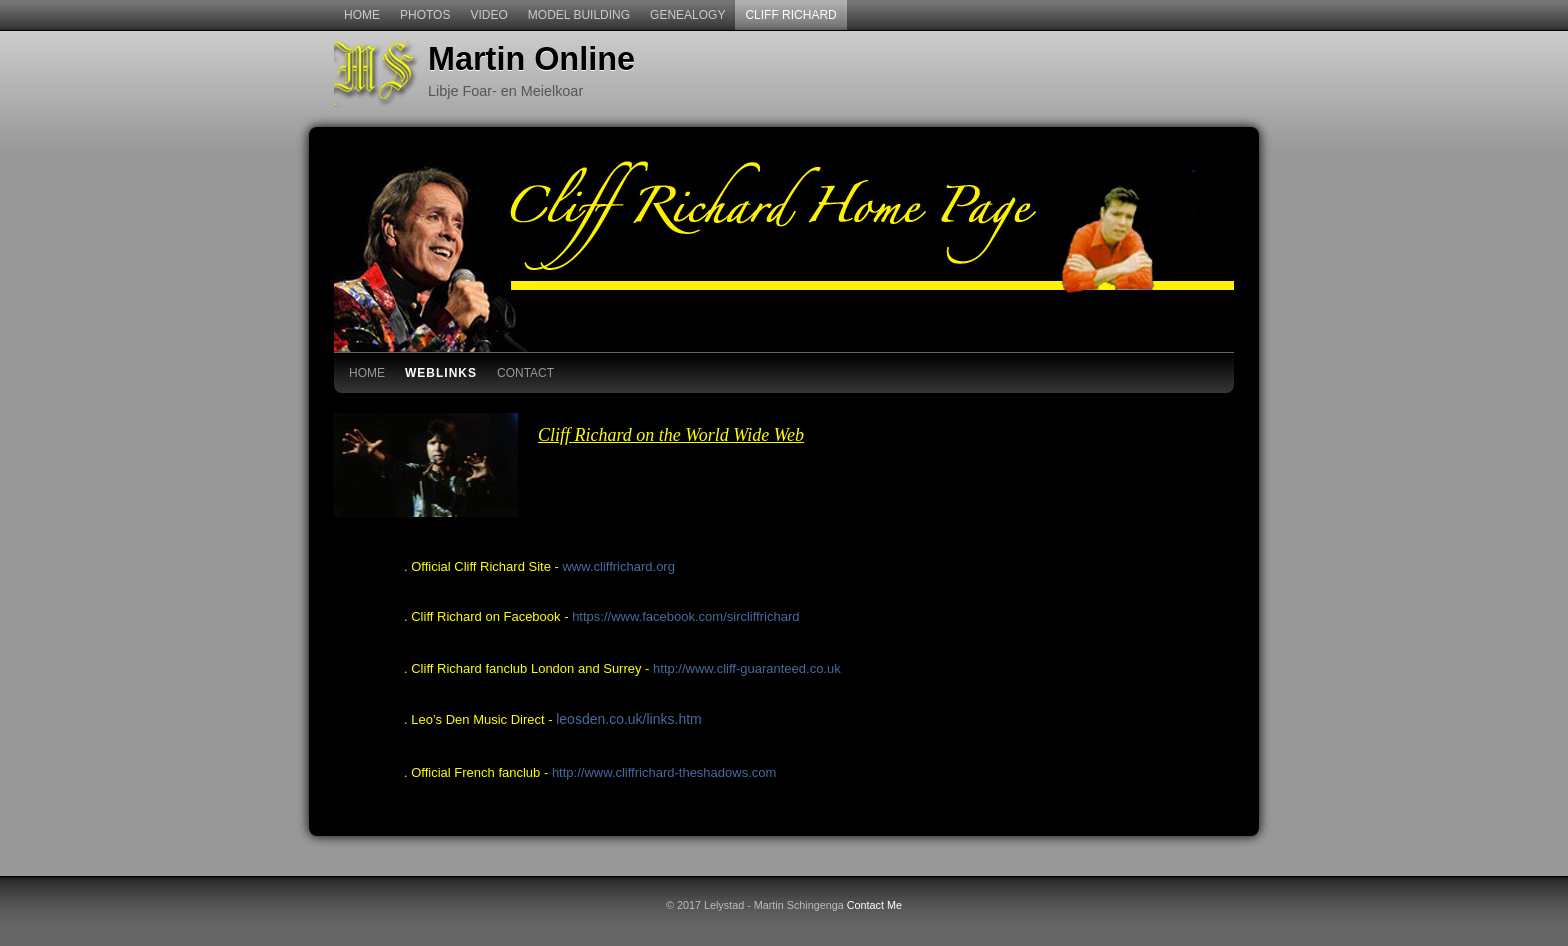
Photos (425, 15)
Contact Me (874, 905)
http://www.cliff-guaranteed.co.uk (747, 668)
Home (362, 15)
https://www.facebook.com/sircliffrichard (685, 616)
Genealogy (687, 15)
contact (525, 373)
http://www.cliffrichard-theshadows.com (664, 772)
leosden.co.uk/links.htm (629, 719)
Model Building (579, 15)
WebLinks (441, 373)
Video (488, 15)
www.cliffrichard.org (618, 566)
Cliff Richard (790, 15)
